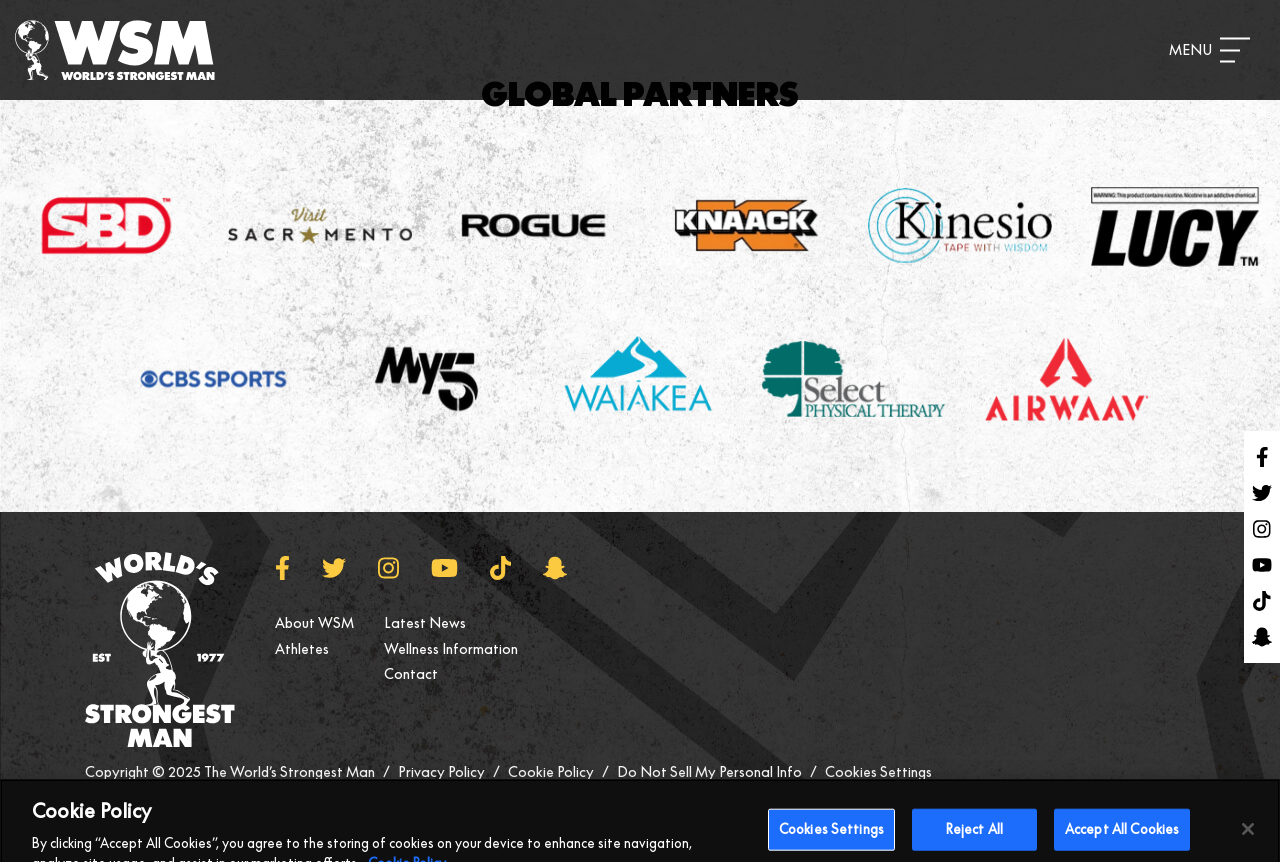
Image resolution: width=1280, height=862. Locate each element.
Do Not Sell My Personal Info (709, 772)
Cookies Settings (878, 772)
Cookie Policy (551, 772)
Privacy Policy (441, 772)
